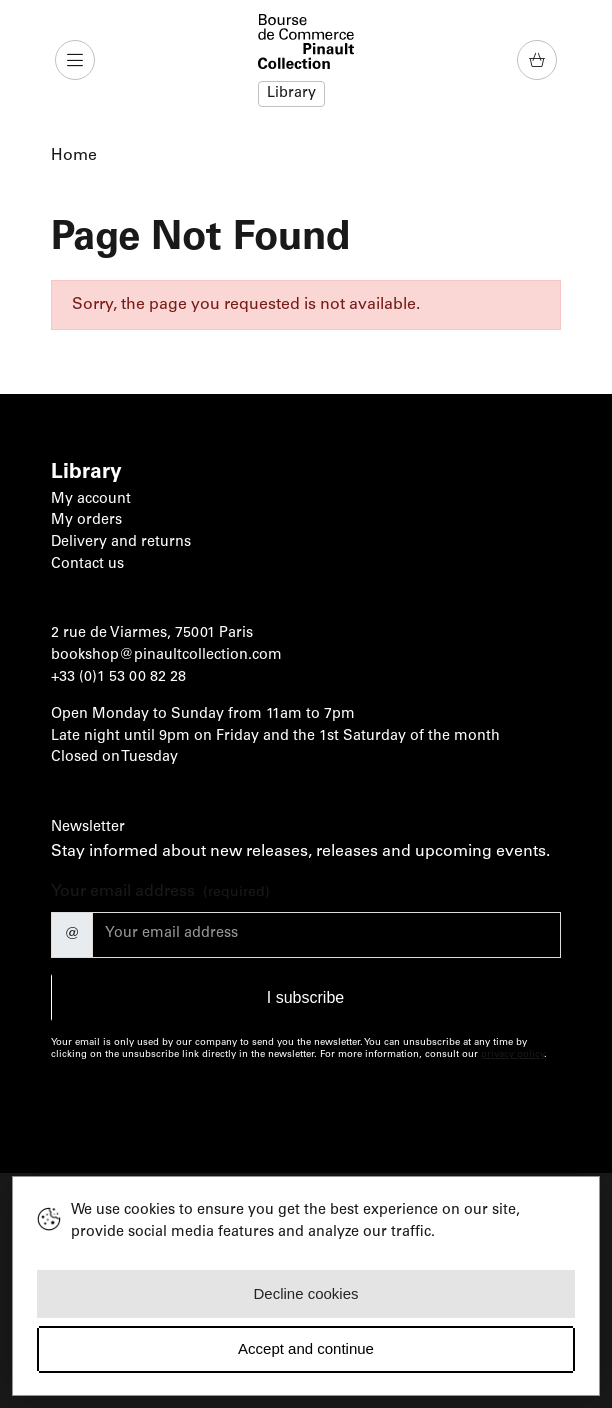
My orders (86, 521)
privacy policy (512, 1055)
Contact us (87, 565)
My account (91, 500)
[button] (77, 60)
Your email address (160, 893)
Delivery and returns (121, 543)
